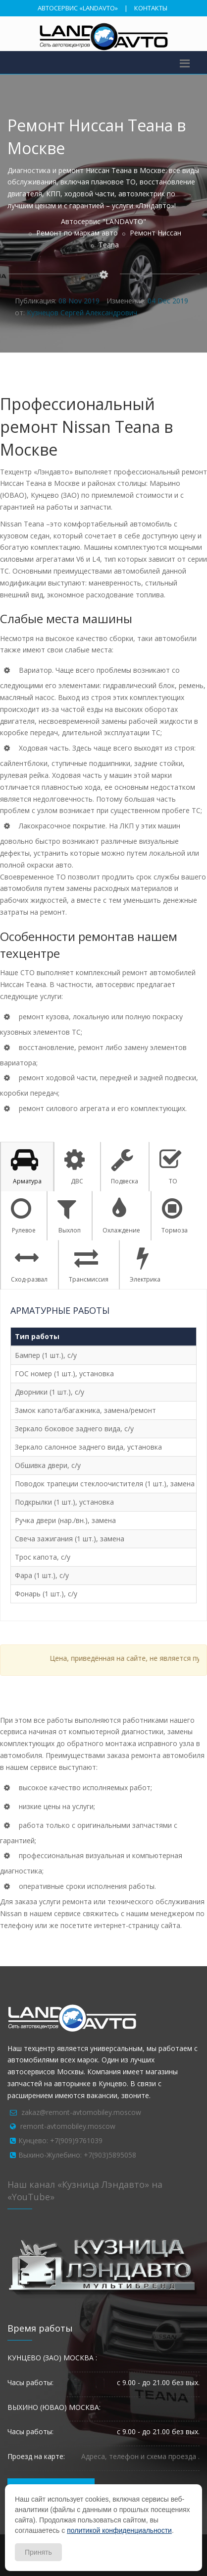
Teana (109, 244)
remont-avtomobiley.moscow (67, 2126)
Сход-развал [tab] (29, 1265)
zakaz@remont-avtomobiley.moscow (81, 2112)
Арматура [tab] (26, 1166)
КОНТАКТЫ (150, 7)
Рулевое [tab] (23, 1215)
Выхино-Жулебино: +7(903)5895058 (77, 2155)
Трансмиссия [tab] (88, 1265)
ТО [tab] (170, 1166)
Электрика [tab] (145, 1265)
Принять (38, 2552)
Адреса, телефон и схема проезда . (140, 2456)
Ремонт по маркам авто (77, 232)
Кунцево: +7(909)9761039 (60, 2140)
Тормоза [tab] (174, 1215)
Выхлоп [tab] (69, 1215)
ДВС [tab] (74, 1166)
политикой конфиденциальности (119, 2530)
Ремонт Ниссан (155, 232)
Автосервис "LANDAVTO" (103, 221)
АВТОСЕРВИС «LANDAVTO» (78, 7)
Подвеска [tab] (124, 1166)
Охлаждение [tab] (121, 1215)
